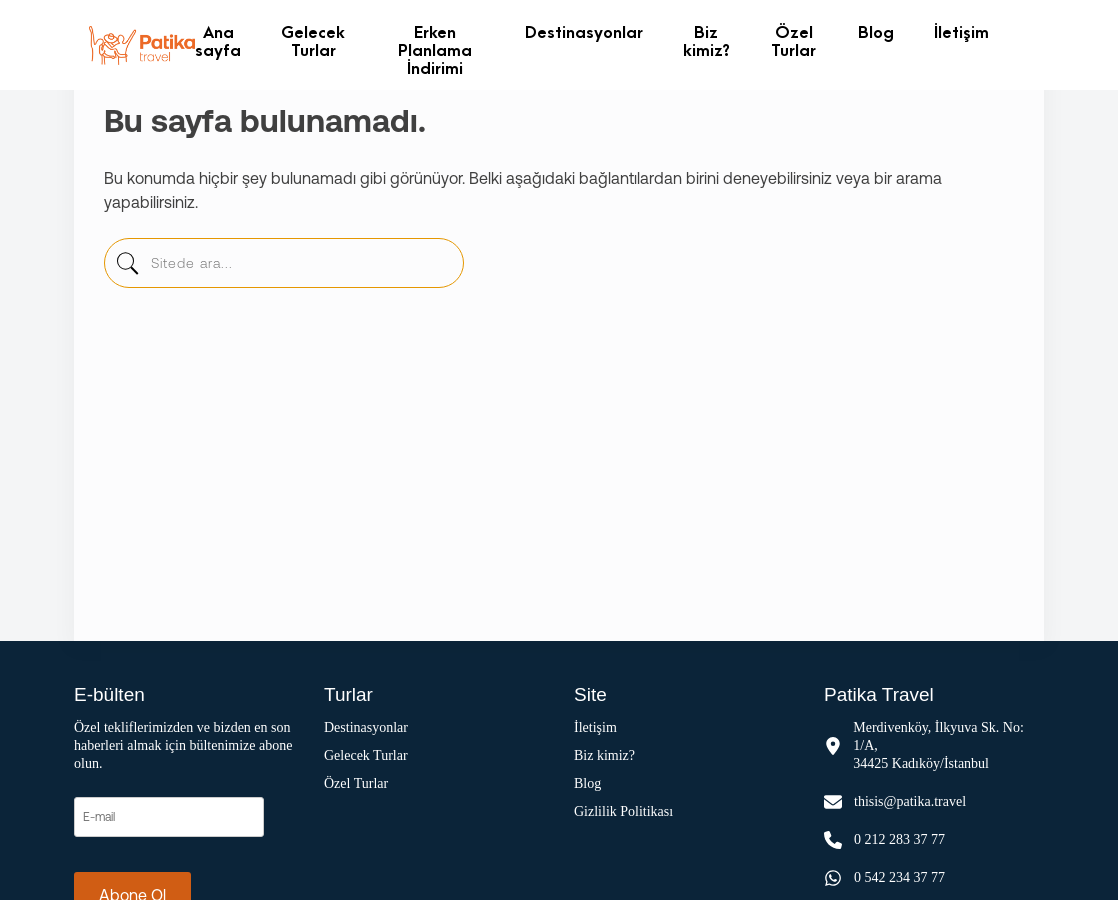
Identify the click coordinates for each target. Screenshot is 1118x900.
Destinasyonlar (584, 31)
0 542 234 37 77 (899, 877)
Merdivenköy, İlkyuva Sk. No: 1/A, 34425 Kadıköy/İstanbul (938, 745)
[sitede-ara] (127, 268)
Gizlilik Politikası (623, 811)
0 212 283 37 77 (899, 839)
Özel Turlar (793, 40)
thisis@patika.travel (910, 801)
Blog (876, 31)
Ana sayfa (218, 40)
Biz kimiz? (706, 40)
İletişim (961, 31)
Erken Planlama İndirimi (435, 49)
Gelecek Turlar (313, 40)
